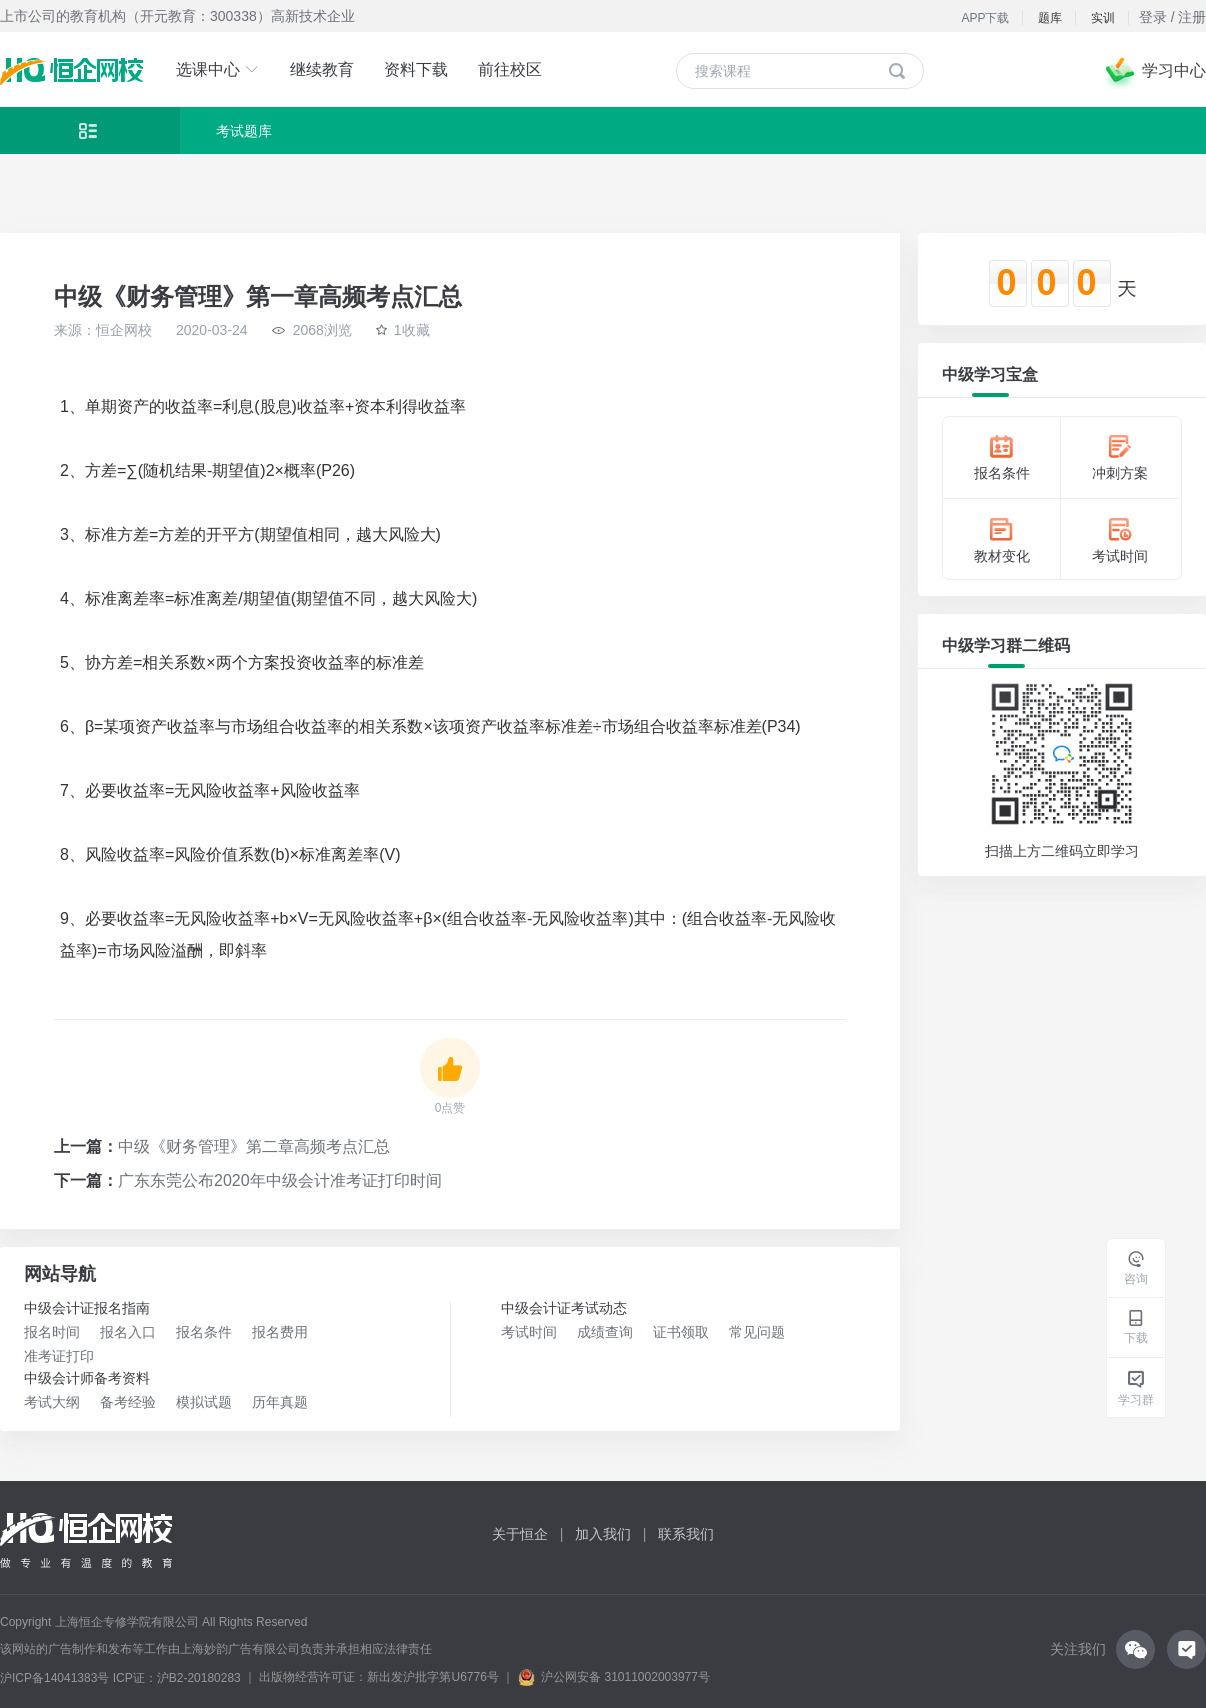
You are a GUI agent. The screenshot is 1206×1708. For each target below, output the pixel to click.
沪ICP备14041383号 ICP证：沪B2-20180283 (120, 1678)
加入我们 (603, 1534)
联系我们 (686, 1534)
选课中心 (218, 69)
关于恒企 (520, 1534)
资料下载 (416, 69)
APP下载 (985, 18)
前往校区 (510, 69)
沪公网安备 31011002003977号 (614, 1677)
